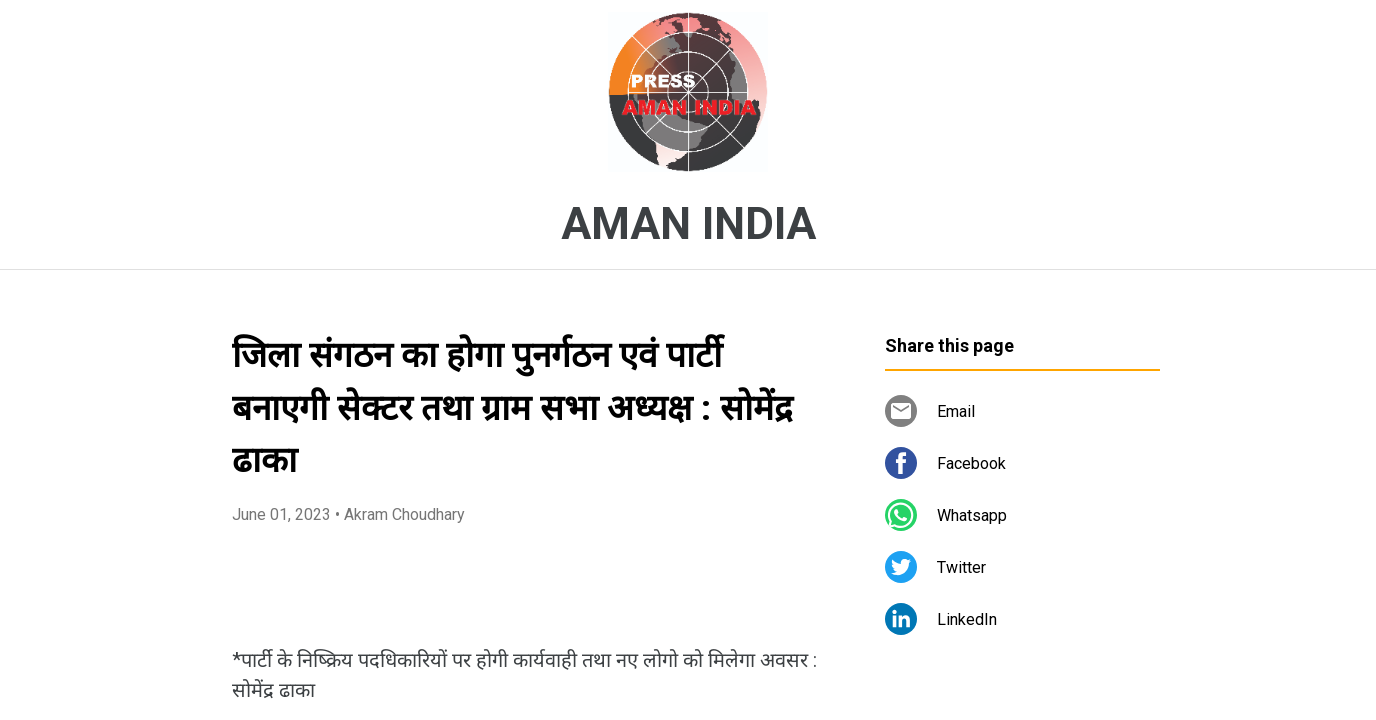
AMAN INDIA (688, 224)
